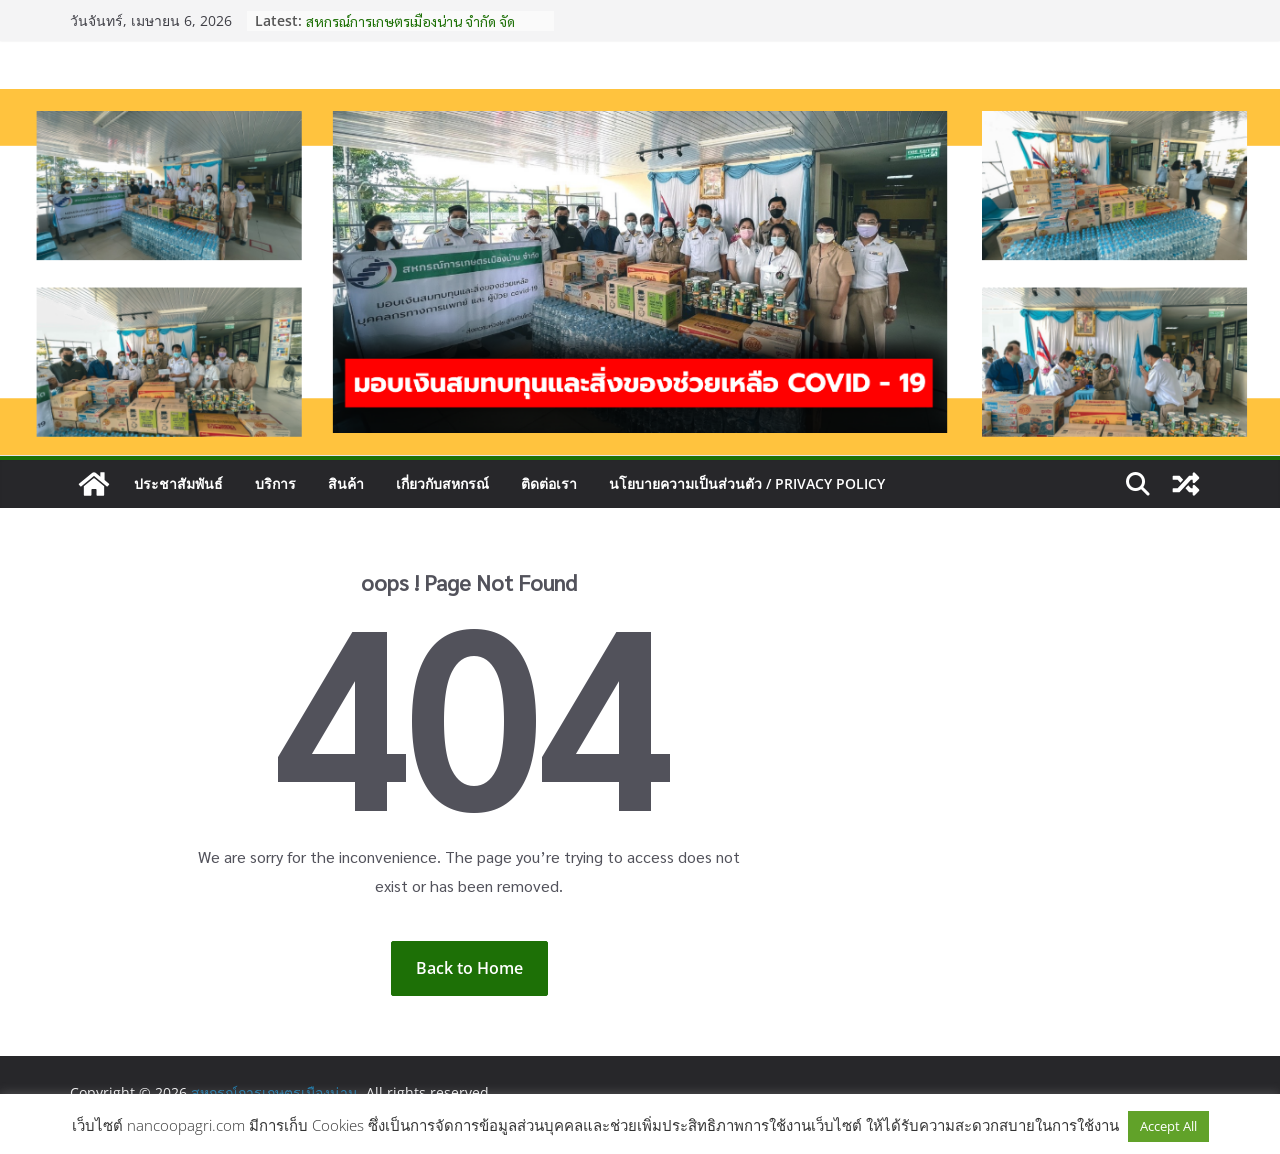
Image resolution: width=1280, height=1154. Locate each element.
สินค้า (346, 483)
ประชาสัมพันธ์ (178, 483)
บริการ (275, 483)
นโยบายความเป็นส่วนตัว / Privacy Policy (747, 483)
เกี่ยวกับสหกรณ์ (442, 483)
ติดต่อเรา (549, 483)
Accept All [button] (1168, 1126)
